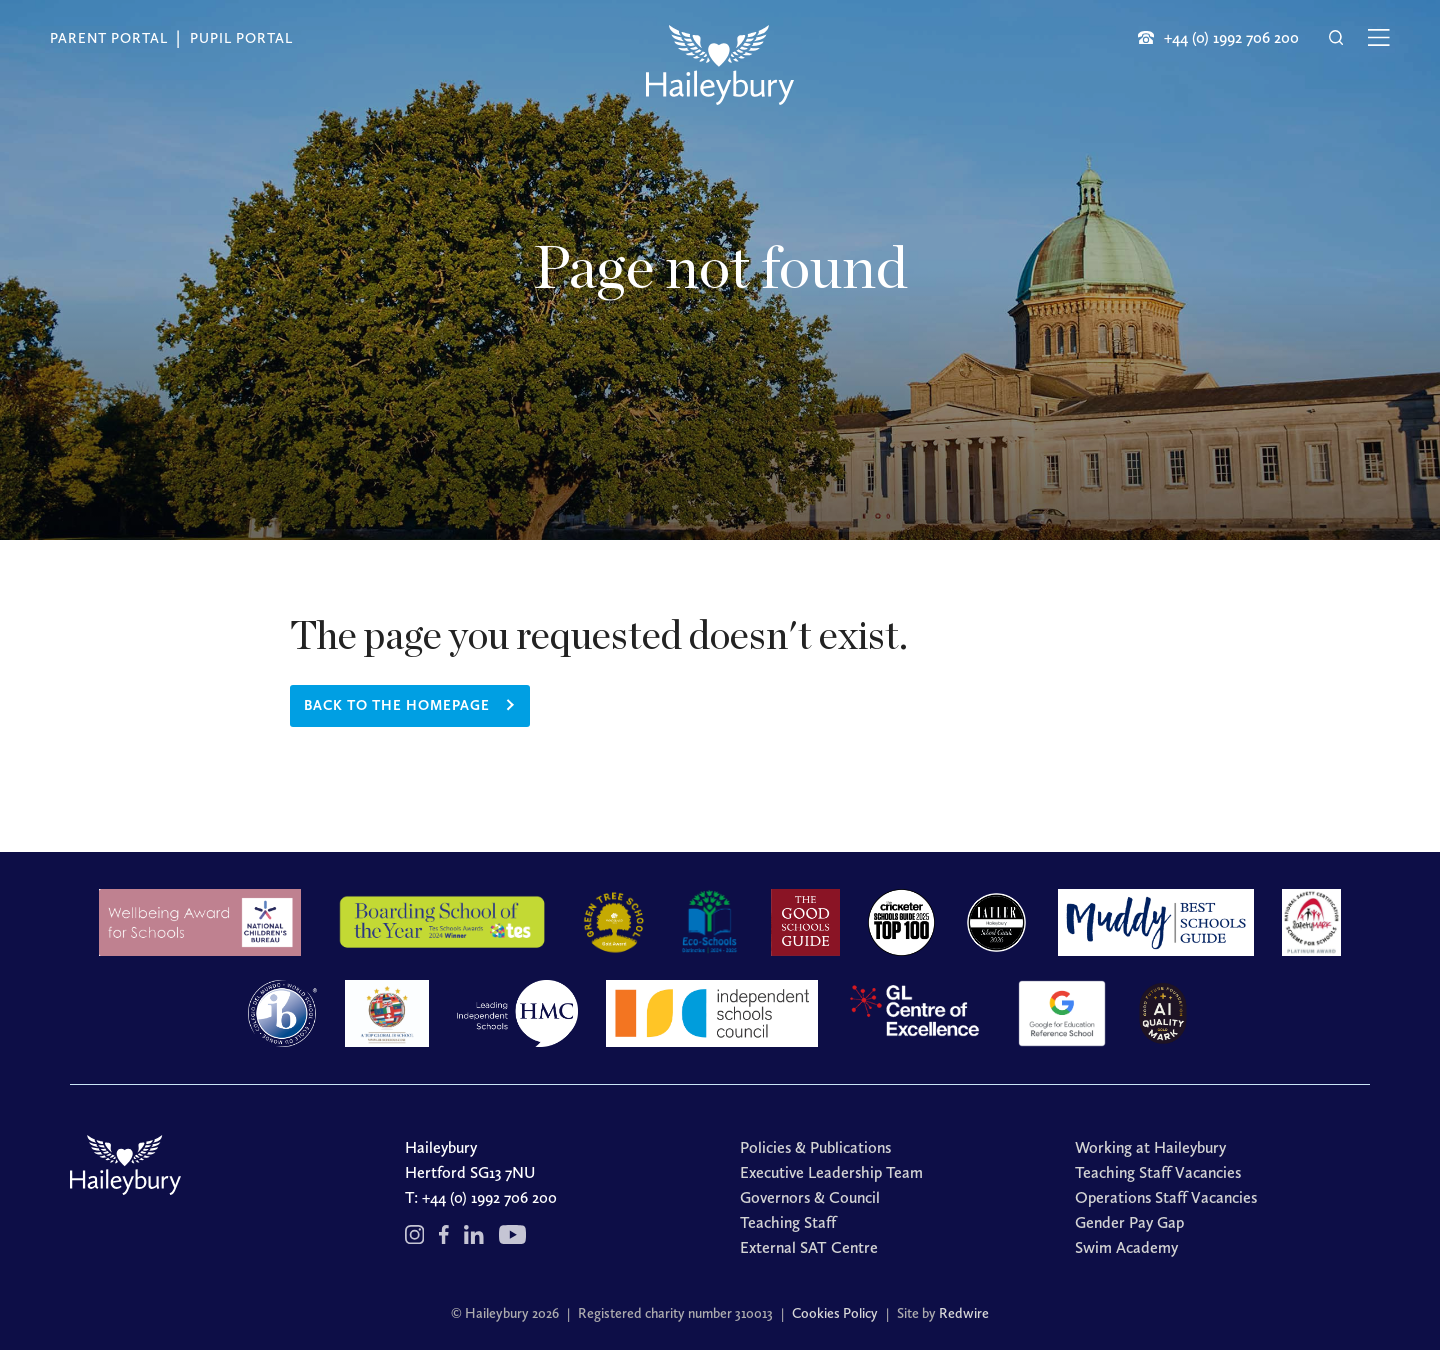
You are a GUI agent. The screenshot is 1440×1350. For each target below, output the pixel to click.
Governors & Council (810, 1197)
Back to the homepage (397, 705)
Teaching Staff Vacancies (1158, 1172)
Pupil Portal (241, 38)
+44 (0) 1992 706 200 (489, 1197)
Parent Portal (109, 38)
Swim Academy (1126, 1247)
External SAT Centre (809, 1247)
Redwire (964, 1313)
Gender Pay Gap (1129, 1222)
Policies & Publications (815, 1147)
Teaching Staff (788, 1222)
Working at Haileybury (1150, 1147)
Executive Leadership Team (831, 1172)
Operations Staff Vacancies (1166, 1197)
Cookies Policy (835, 1313)
